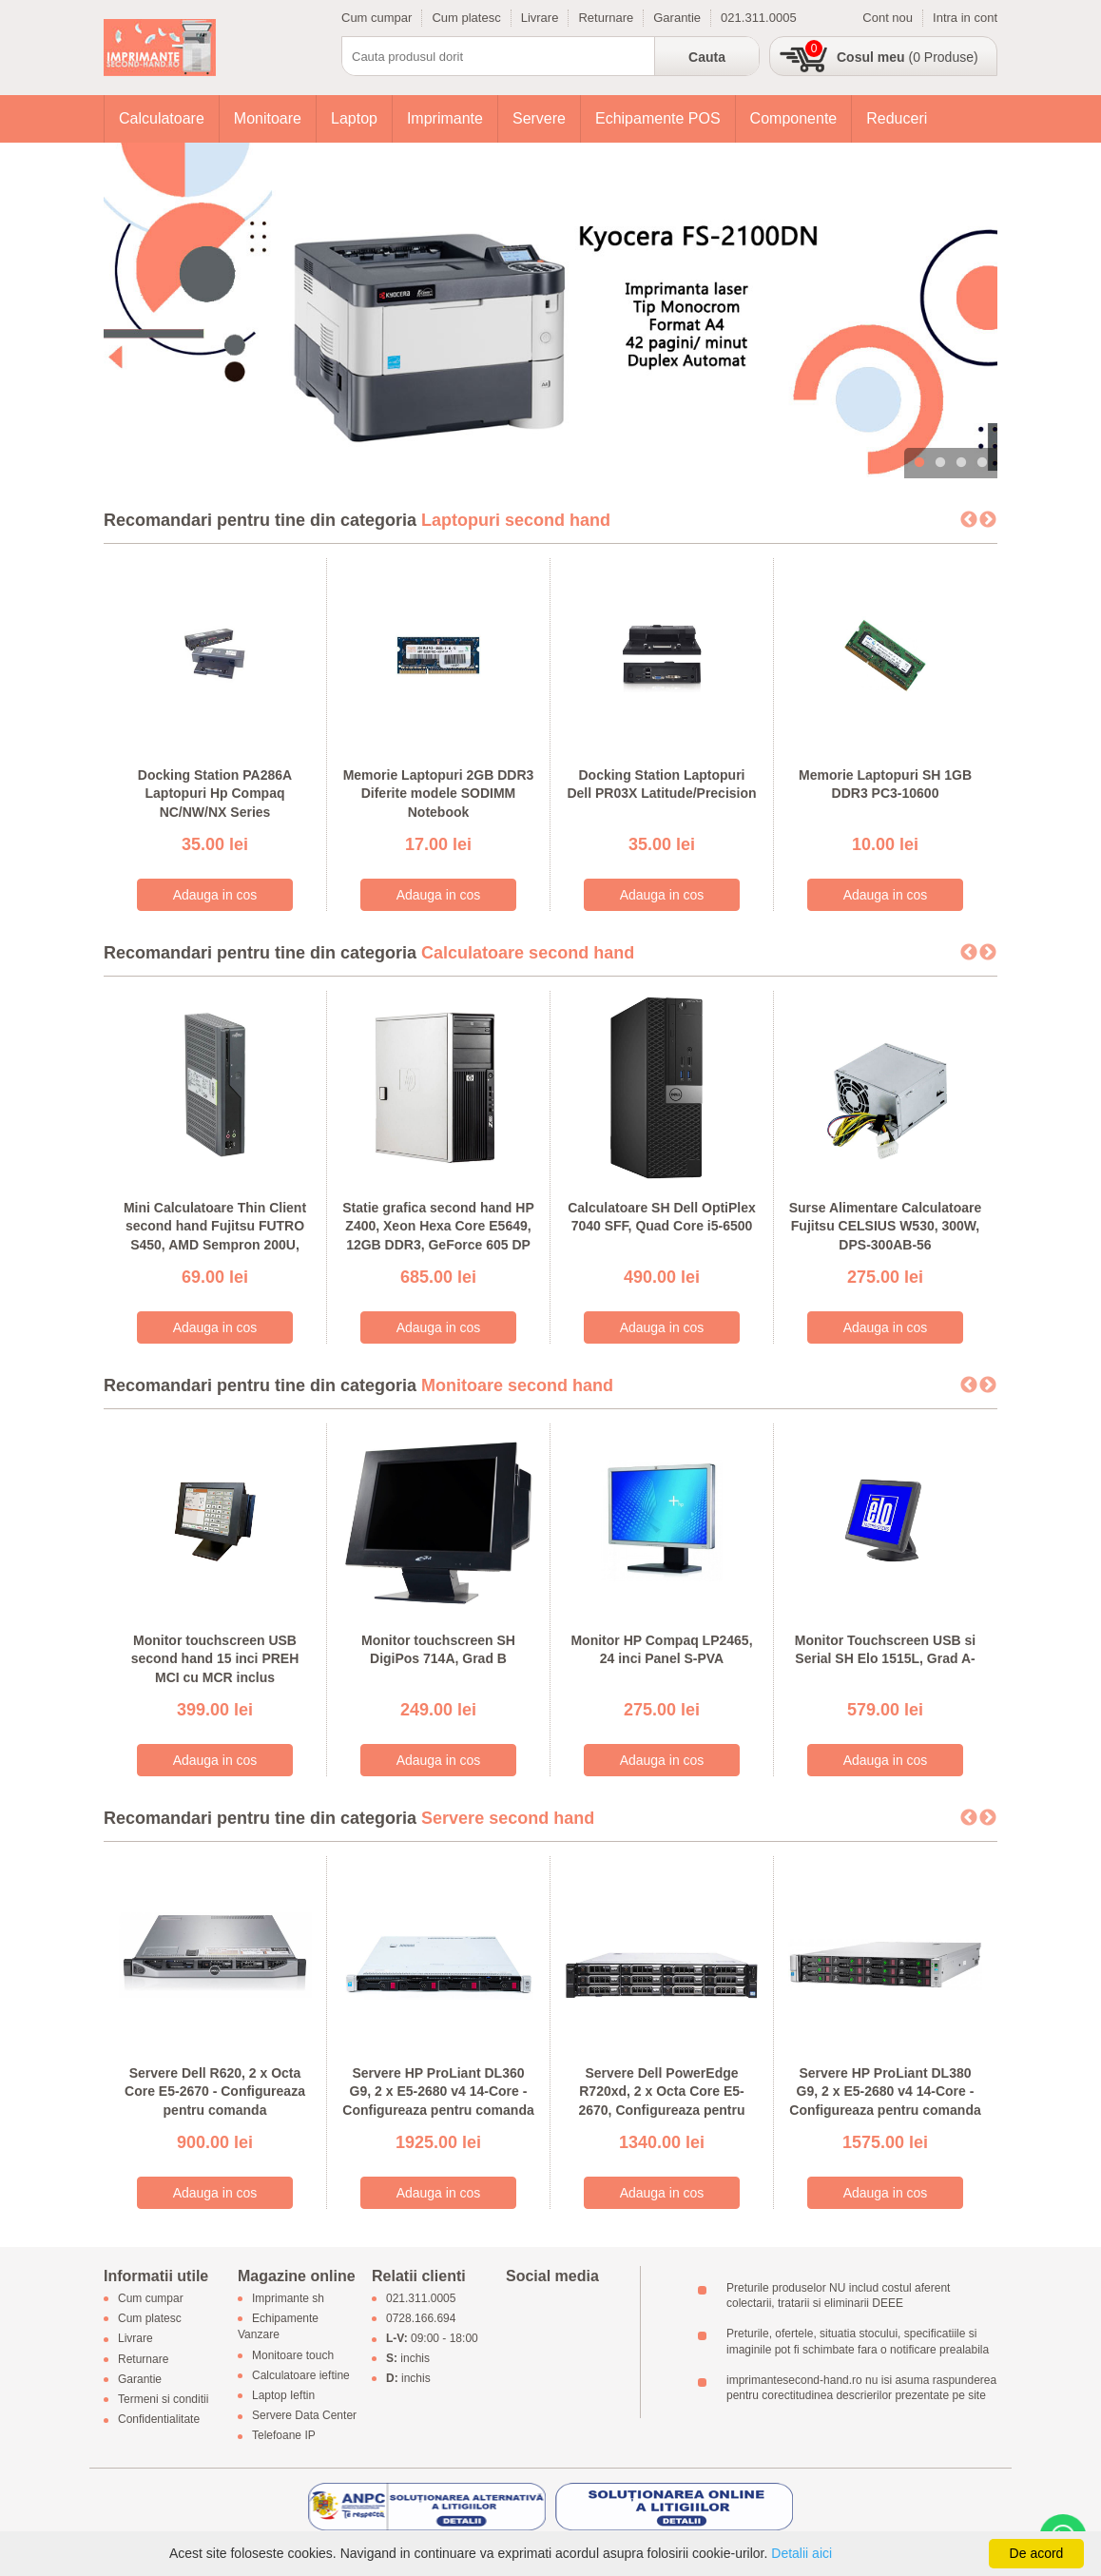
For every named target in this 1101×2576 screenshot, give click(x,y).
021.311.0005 (759, 17)
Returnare (605, 17)
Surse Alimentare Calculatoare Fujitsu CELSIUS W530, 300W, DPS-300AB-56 (885, 1226)
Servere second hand (507, 1818)
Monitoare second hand (517, 1385)
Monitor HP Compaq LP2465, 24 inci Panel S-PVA (661, 1650)
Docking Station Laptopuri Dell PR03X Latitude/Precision (661, 784)
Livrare (540, 17)
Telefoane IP (284, 2436)
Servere (539, 118)
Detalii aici (801, 2553)
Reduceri (896, 118)
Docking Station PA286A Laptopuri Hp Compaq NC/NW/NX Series (215, 793)
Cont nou (887, 17)
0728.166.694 (420, 2319)
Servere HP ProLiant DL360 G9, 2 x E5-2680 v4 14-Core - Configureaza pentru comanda (437, 2091)
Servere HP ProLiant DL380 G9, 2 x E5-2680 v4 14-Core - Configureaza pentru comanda (884, 2091)
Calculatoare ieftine (301, 2375)
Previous (968, 520)
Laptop (354, 118)
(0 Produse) (907, 57)
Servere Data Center (304, 2416)
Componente (794, 118)
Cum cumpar (376, 17)
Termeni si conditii (163, 2399)
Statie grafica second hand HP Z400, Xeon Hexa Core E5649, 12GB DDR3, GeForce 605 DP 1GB (438, 1235)
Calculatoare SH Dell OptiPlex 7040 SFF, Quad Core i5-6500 (662, 1217)
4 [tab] (982, 463)
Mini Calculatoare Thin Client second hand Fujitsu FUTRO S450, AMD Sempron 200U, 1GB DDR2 (215, 1235)
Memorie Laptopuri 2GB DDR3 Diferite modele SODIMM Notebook (438, 793)
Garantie (677, 17)
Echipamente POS (658, 118)
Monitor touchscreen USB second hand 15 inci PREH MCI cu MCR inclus (215, 1659)
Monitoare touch (293, 2355)
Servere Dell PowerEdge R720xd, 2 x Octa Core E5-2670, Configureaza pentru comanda (661, 2101)
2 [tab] (940, 463)
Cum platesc (466, 17)
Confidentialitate (159, 2420)
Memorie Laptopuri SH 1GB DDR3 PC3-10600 (885, 784)
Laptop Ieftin (283, 2395)
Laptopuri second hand (515, 520)
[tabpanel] (550, 310)
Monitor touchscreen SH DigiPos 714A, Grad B (438, 1650)
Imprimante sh (288, 2298)
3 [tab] (961, 463)
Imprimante (445, 118)
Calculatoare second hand (527, 952)
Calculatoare (161, 118)
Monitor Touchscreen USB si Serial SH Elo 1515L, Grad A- (885, 1650)
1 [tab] (919, 463)
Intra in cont (965, 17)
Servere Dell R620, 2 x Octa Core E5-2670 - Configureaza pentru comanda (215, 2091)
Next (987, 520)
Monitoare (267, 118)
